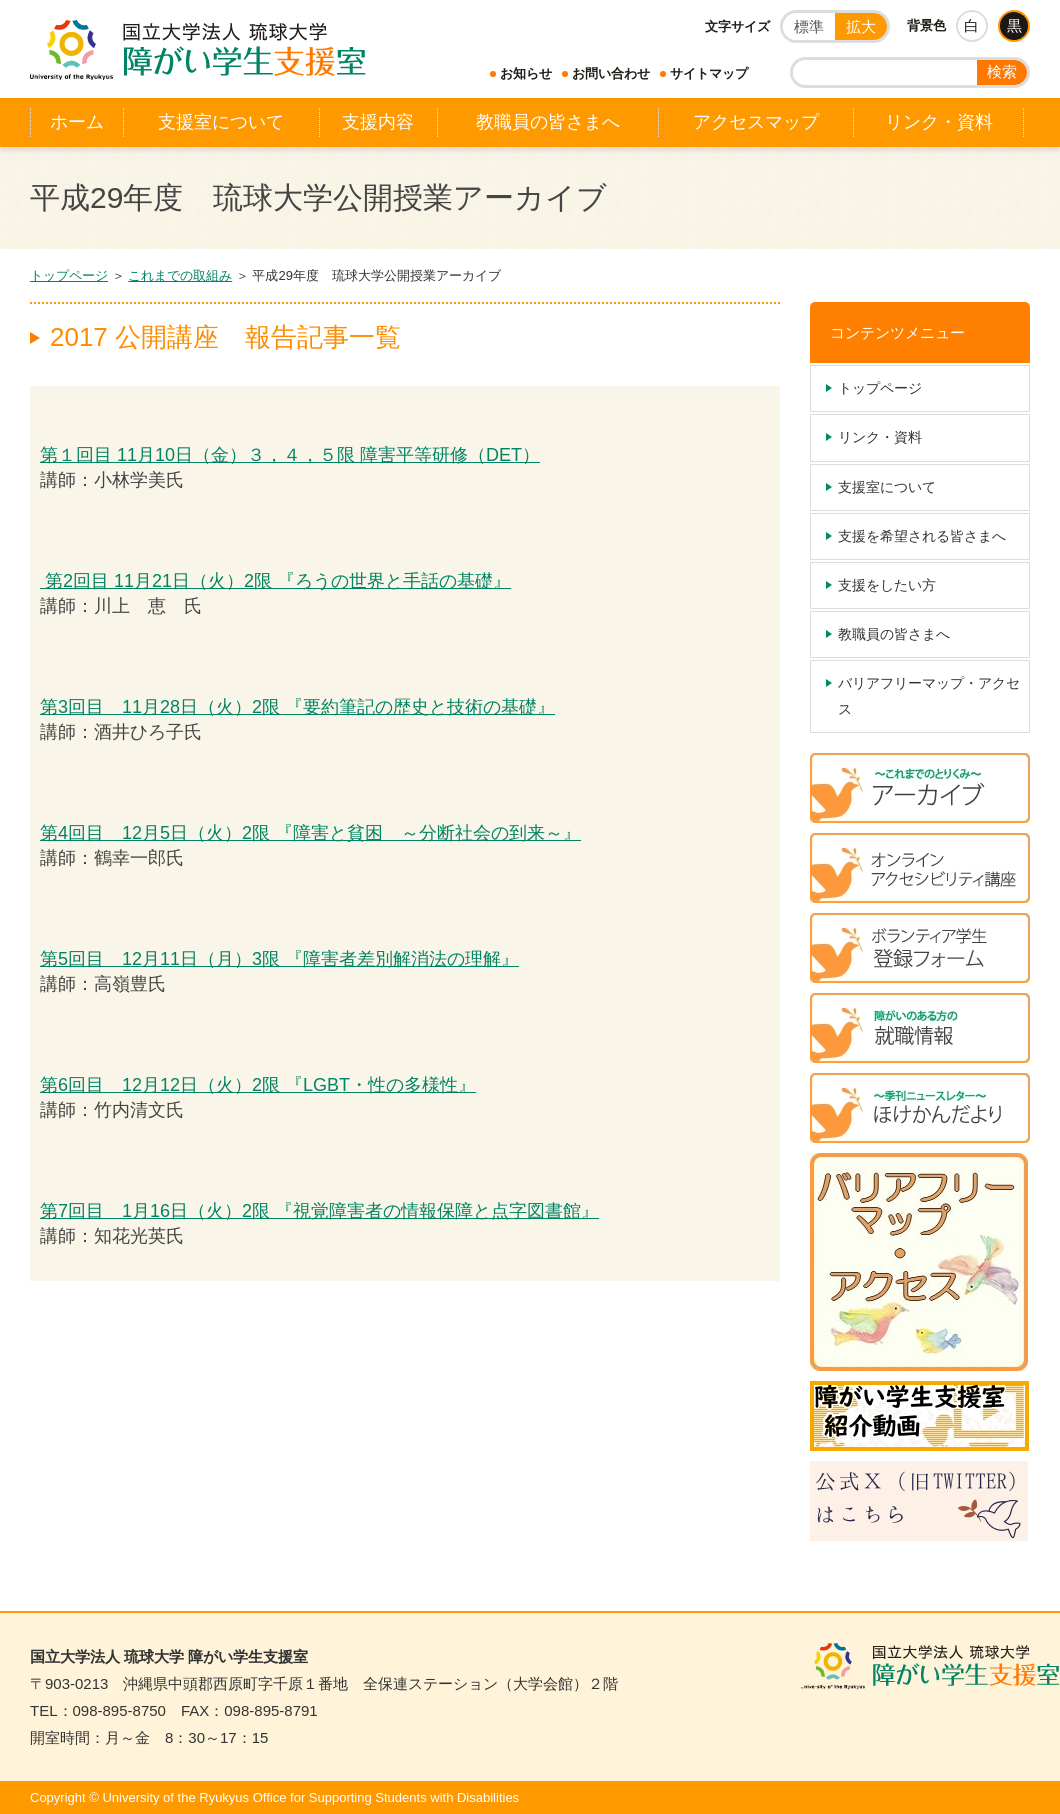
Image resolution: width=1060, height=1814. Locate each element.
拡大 (861, 26)
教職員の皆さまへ (548, 122)
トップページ (69, 275)
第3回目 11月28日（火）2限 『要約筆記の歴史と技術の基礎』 (297, 707)
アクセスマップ (756, 122)
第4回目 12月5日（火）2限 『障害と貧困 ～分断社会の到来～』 (310, 833)
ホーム (77, 122)
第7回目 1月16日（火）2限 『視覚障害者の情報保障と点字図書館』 (319, 1211)
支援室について (221, 122)
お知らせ (526, 73)
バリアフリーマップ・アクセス (929, 695)
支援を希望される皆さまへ (922, 536)
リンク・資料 (939, 122)
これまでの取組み (180, 275)
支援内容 (378, 122)
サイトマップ (709, 73)
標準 (809, 26)
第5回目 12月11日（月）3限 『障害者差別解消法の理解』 (279, 959)
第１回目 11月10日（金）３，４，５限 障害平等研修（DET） (290, 455)
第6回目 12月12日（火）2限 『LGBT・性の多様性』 (258, 1085)
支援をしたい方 (887, 585)
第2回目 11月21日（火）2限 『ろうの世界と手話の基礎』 (275, 581)
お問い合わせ (611, 73)
